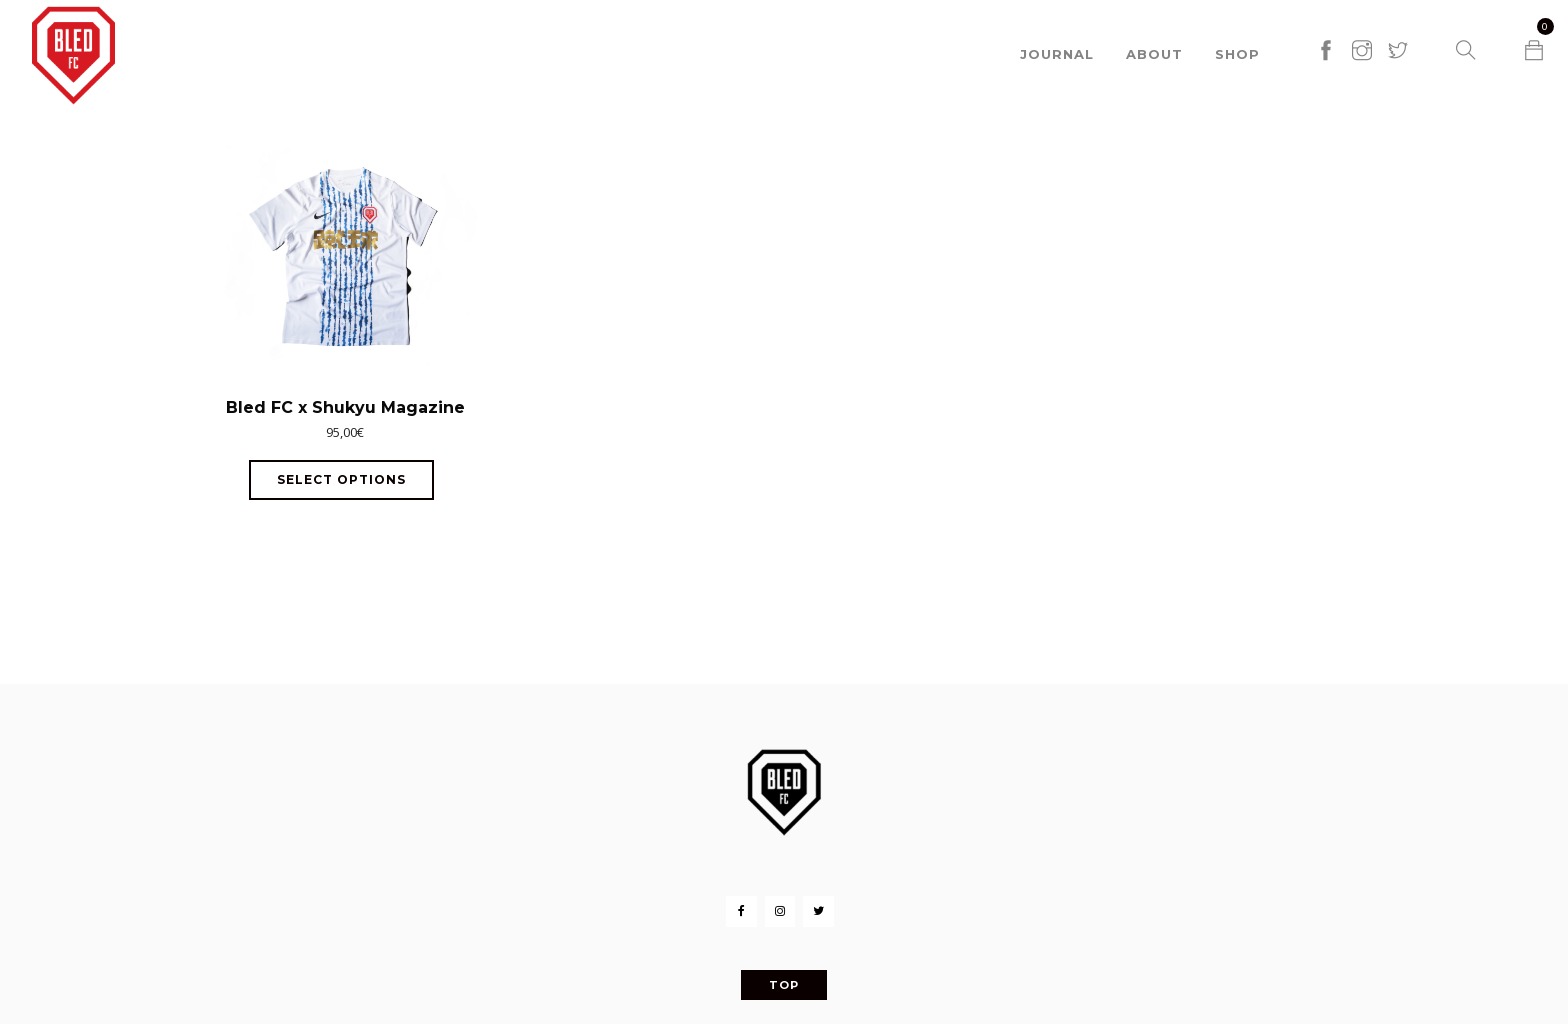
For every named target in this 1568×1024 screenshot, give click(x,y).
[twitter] (1398, 27)
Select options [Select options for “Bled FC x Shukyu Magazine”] (341, 479)
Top (784, 985)
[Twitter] (818, 911)
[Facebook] (741, 911)
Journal (1057, 50)
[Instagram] (780, 911)
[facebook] (1326, 27)
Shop (1237, 50)
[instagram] (1362, 27)
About (1154, 50)
